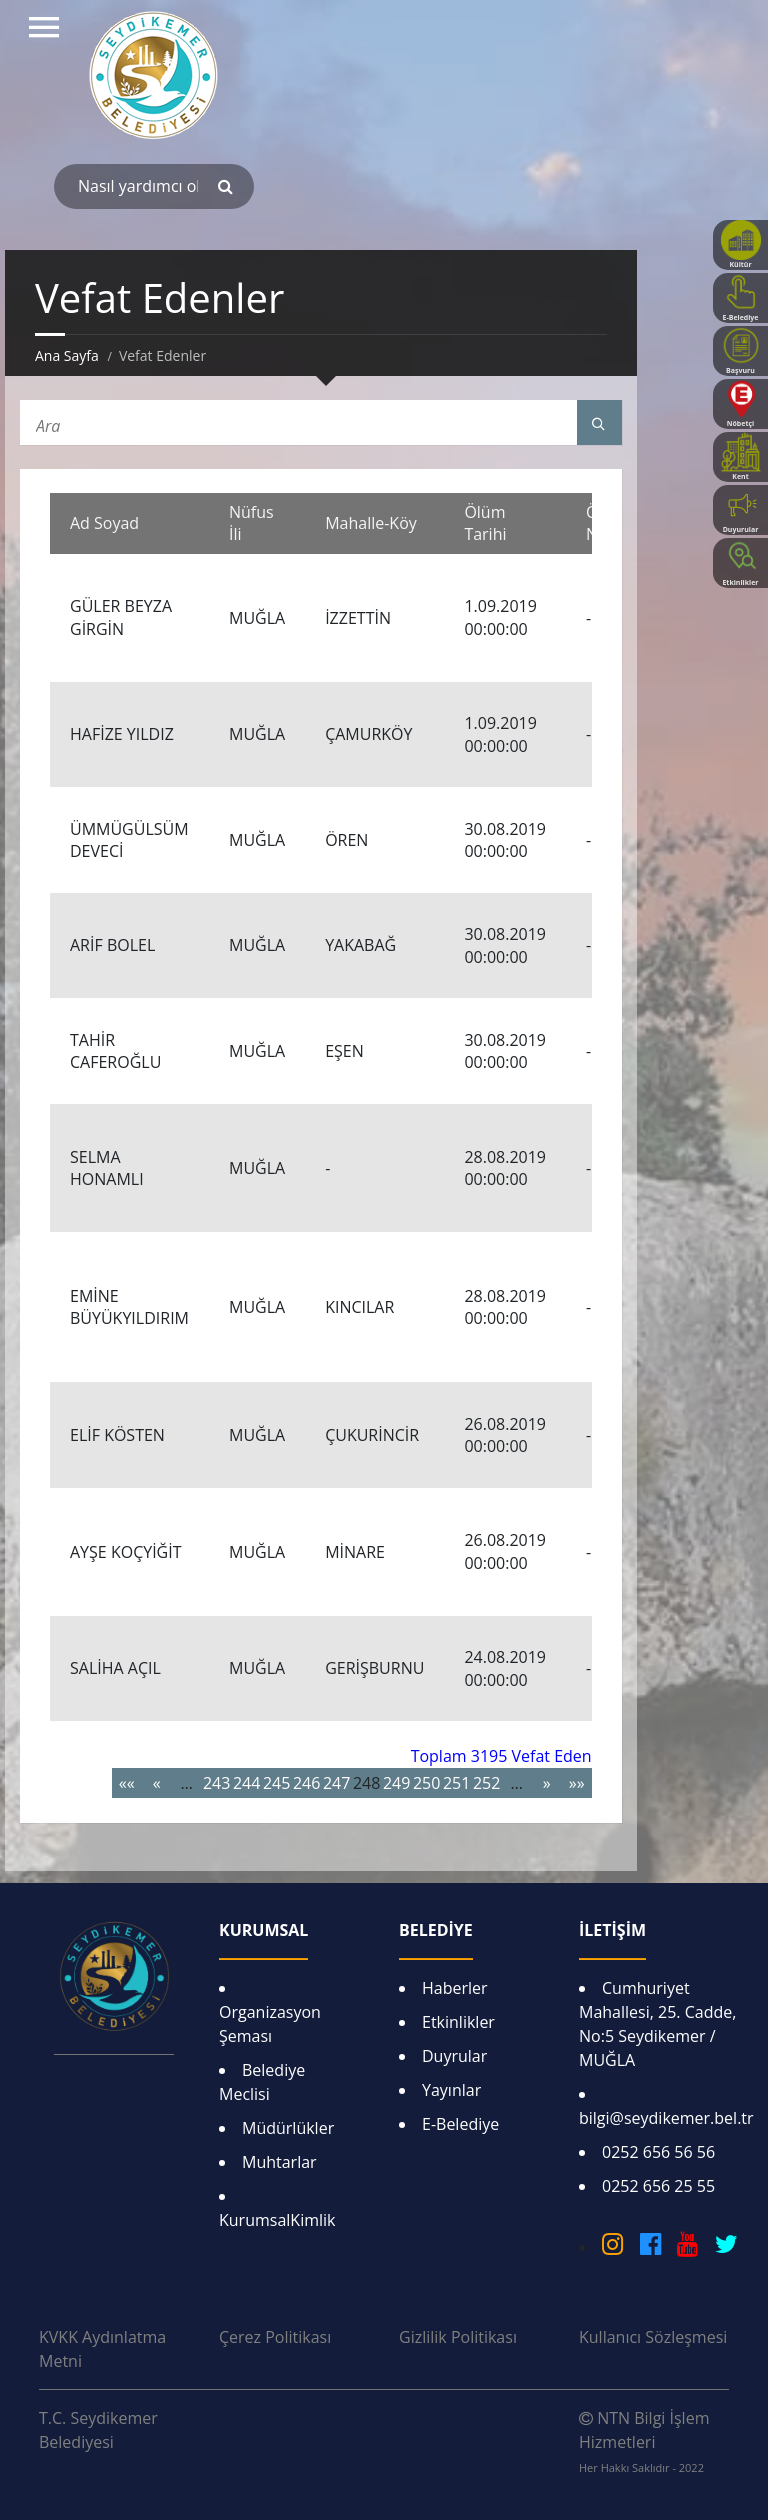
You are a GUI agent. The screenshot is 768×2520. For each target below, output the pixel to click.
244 (246, 1783)
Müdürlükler (288, 2128)
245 (276, 1783)
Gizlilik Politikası (458, 2337)
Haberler (455, 1988)
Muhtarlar (279, 2162)
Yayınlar (451, 2090)
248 (366, 1783)
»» (577, 1783)
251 (456, 1783)
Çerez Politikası (275, 2337)
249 (396, 1783)
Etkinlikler (458, 2022)
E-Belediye (460, 2124)
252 (486, 1783)
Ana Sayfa (67, 355)
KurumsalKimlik (277, 2220)
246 (306, 1783)
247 (336, 1783)
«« (127, 1783)
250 (426, 1783)
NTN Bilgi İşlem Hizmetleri (644, 2441)
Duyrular (454, 2056)
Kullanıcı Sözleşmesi (653, 2337)
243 (216, 1783)
